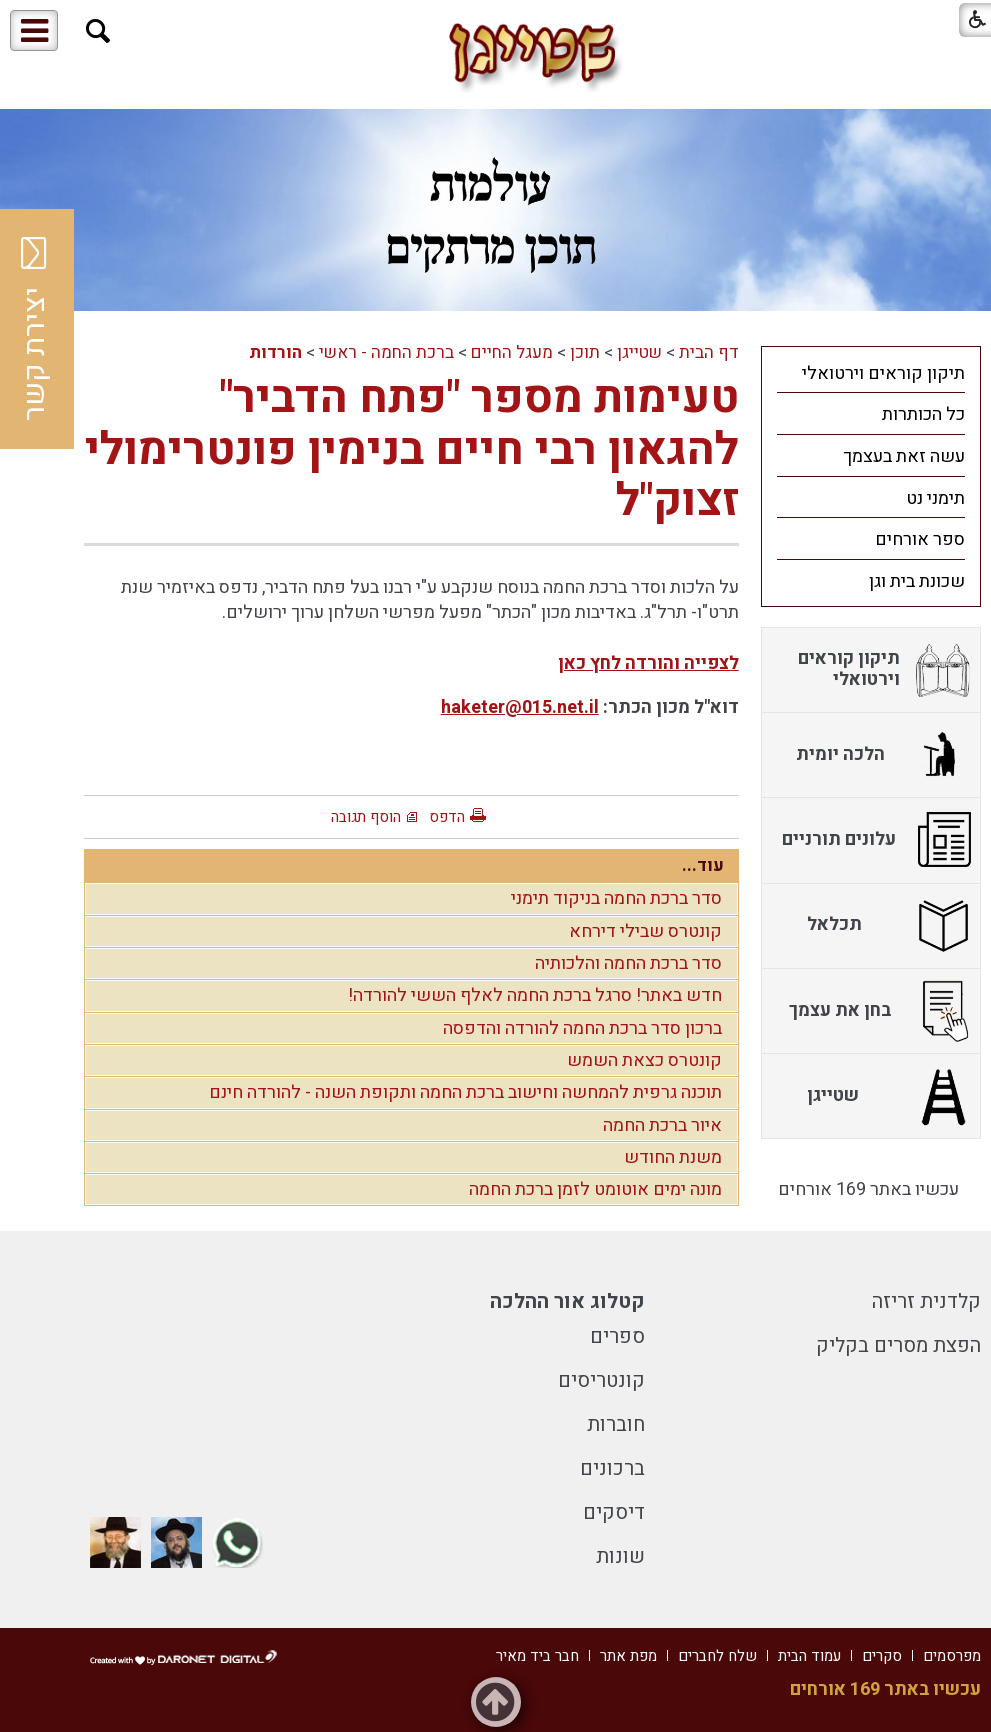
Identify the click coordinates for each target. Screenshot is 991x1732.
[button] (98, 31)
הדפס (447, 817)
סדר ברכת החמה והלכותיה (628, 963)
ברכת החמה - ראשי (386, 352)
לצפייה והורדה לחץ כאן (648, 663)
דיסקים (614, 1512)
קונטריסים (601, 1380)
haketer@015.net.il (520, 707)
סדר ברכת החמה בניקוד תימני (616, 898)
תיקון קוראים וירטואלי (883, 373)
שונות (620, 1556)
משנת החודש (673, 1157)
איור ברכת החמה (662, 1125)
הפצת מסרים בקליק (898, 1345)
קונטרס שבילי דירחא (645, 931)
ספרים (617, 1336)
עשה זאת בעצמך (904, 456)
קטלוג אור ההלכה (567, 1301)
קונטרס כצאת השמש (644, 1060)
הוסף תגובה (366, 817)
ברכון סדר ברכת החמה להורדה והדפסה (582, 1028)
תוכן (585, 352)
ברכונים (612, 1468)
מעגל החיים (512, 352)
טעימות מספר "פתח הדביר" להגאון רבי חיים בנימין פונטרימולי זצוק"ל (412, 450)
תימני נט (935, 498)
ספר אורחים (920, 539)
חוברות (616, 1424)
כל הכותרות (923, 414)
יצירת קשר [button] (35, 329)
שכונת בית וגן (917, 581)
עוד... (703, 865)
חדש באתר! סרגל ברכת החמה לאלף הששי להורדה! (535, 995)
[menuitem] (871, 373)
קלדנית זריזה (926, 1301)
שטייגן (639, 352)
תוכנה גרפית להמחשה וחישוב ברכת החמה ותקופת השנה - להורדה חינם (465, 1092)
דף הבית (709, 352)
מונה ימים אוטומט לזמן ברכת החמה (595, 1189)
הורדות (275, 352)
